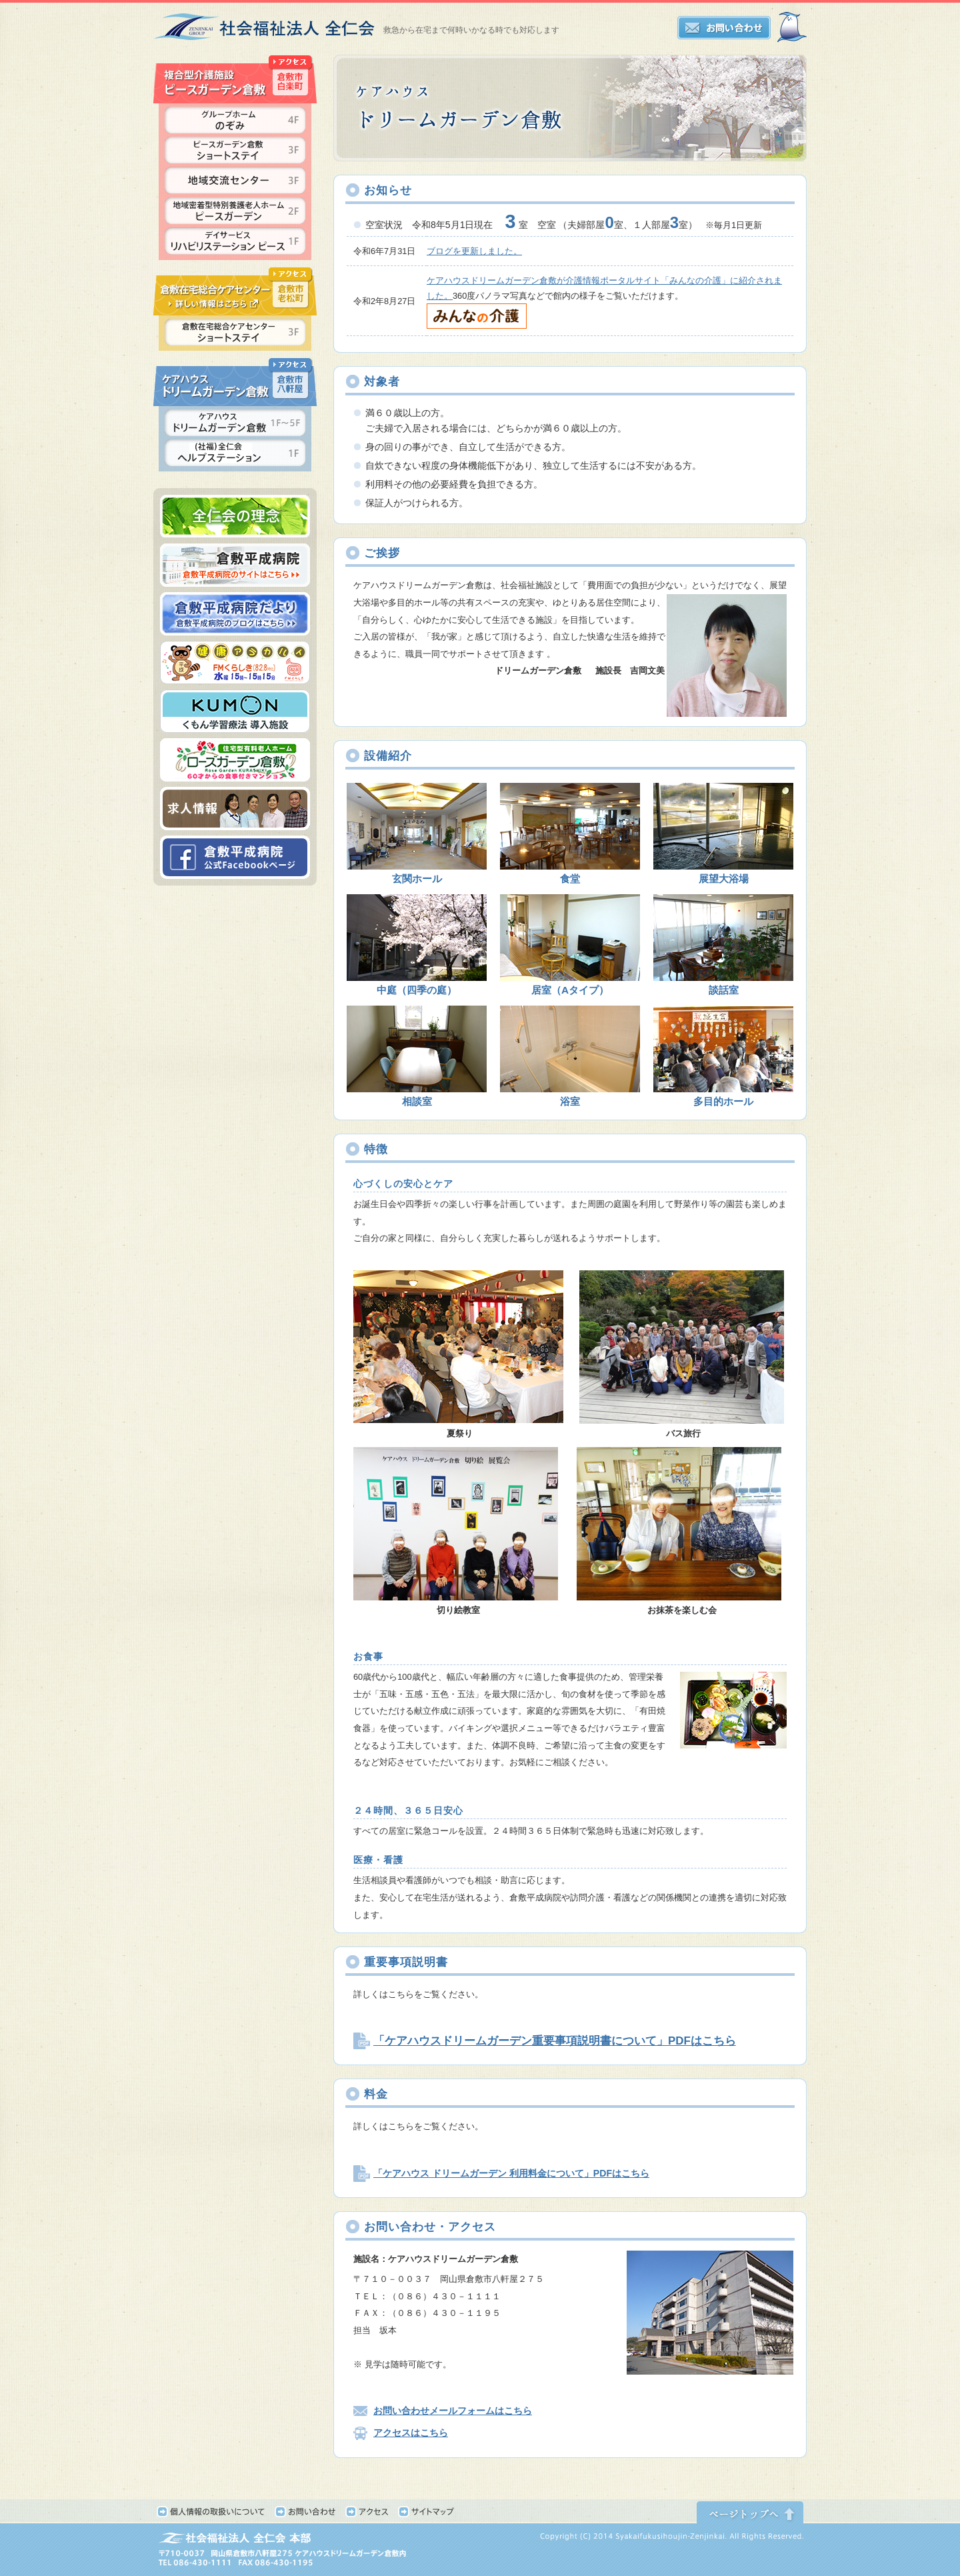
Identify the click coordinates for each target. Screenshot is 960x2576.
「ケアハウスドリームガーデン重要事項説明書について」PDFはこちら (554, 2041)
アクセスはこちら (410, 2432)
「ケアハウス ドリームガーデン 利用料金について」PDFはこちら (511, 2173)
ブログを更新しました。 (474, 251)
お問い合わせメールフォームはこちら (452, 2410)
